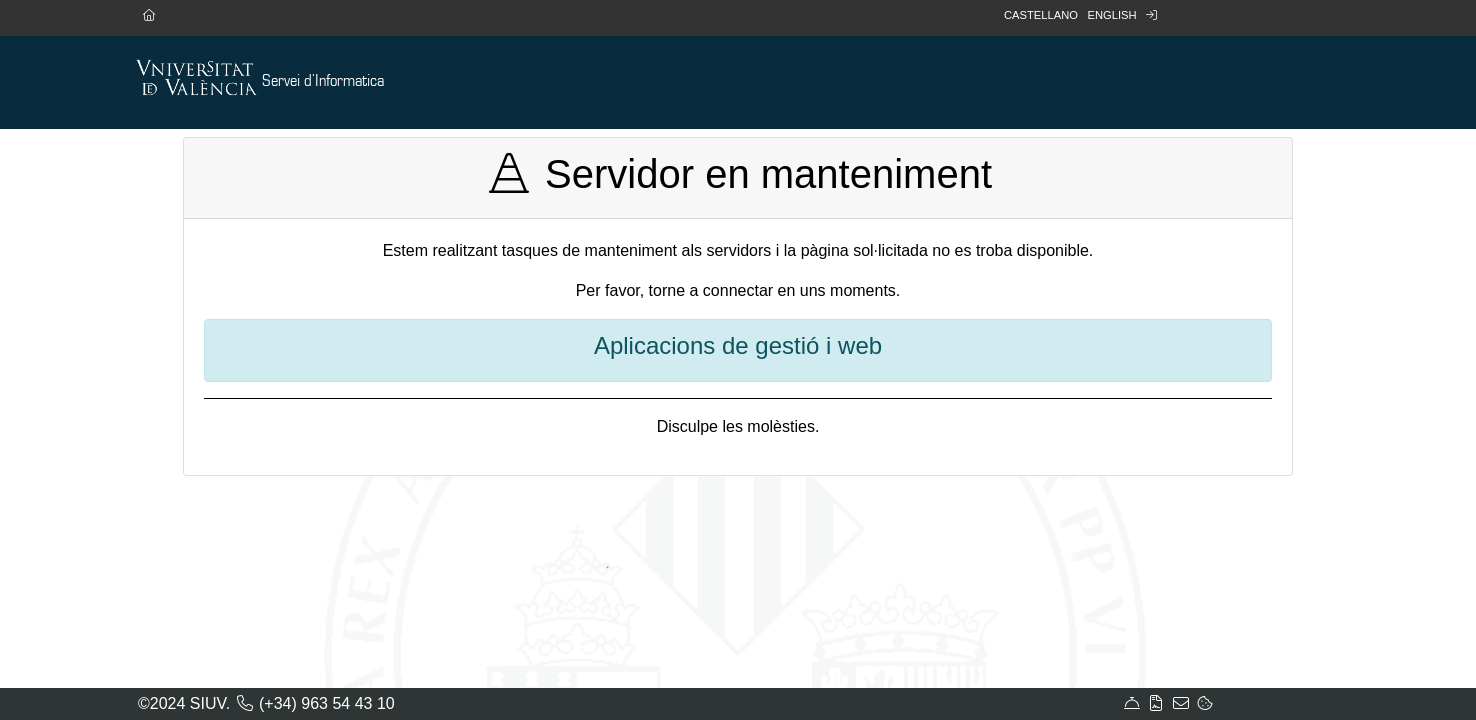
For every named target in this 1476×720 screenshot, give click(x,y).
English (1111, 15)
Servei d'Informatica (323, 81)
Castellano (1041, 15)
